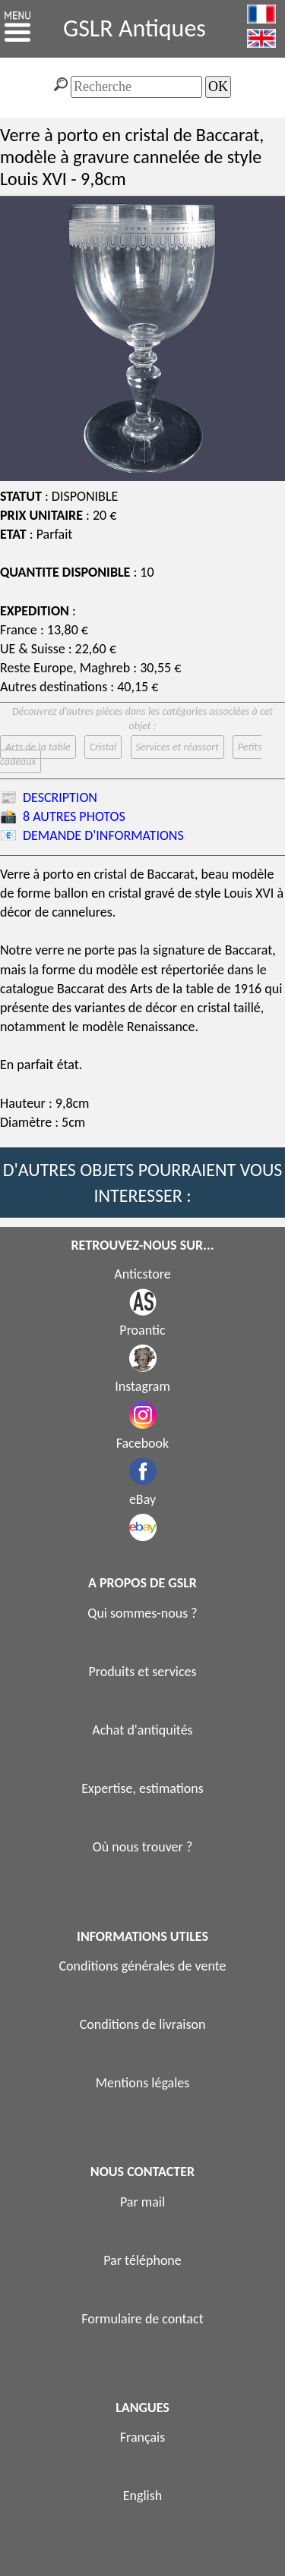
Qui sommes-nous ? (142, 1613)
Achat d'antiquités (142, 1730)
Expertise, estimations (142, 1788)
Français (143, 2437)
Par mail (142, 2202)
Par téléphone (142, 2260)
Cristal (103, 747)
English (142, 2495)
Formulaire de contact (142, 2318)
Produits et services (142, 1671)
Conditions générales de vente (142, 1966)
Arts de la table (38, 747)
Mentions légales (143, 2082)
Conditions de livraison (143, 2024)
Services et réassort (177, 747)
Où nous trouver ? (143, 1846)
